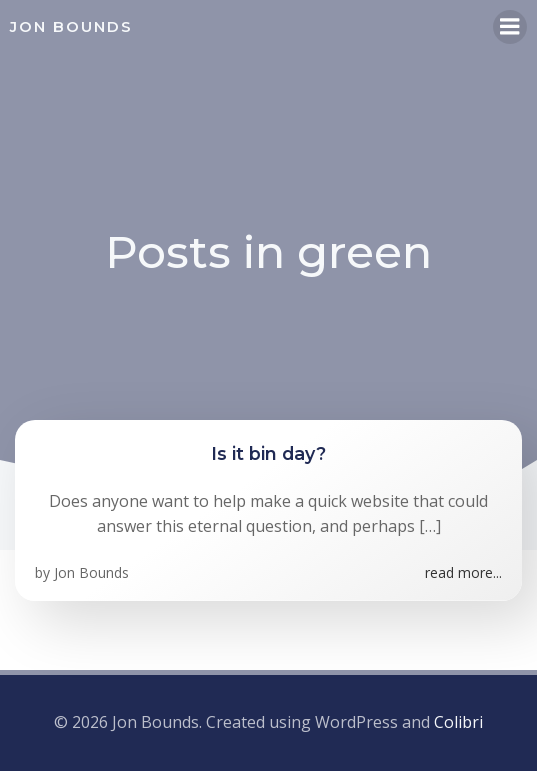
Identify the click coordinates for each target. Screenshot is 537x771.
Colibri (458, 722)
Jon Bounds (91, 572)
